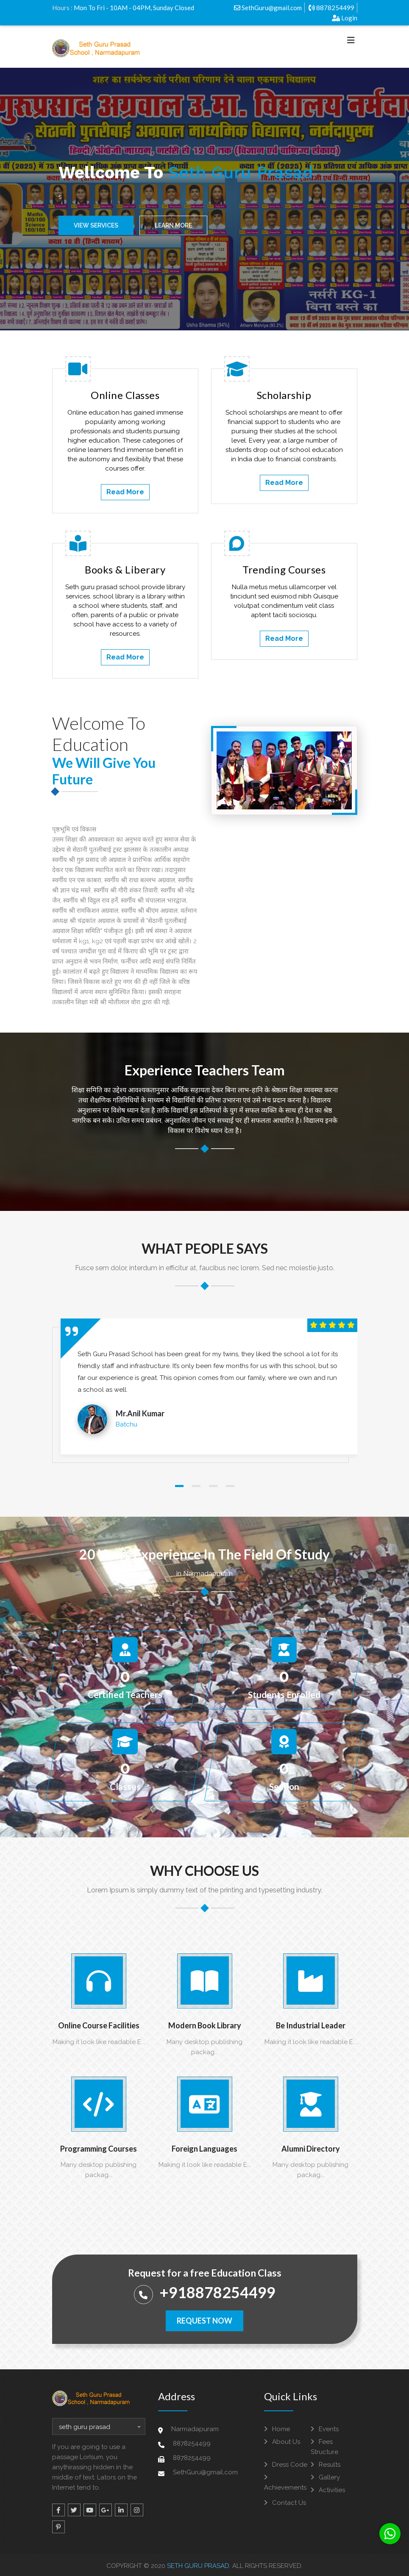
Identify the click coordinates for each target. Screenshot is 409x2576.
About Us (282, 2442)
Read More (125, 492)
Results (325, 2464)
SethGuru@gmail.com (268, 7)
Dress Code (285, 2464)
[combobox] (98, 2426)
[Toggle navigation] (351, 42)
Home (277, 2429)
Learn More (173, 226)
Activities (328, 2490)
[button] (179, 1486)
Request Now (204, 2320)
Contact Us (285, 2503)
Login (344, 18)
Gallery (325, 2477)
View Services (96, 226)
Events (325, 2429)
